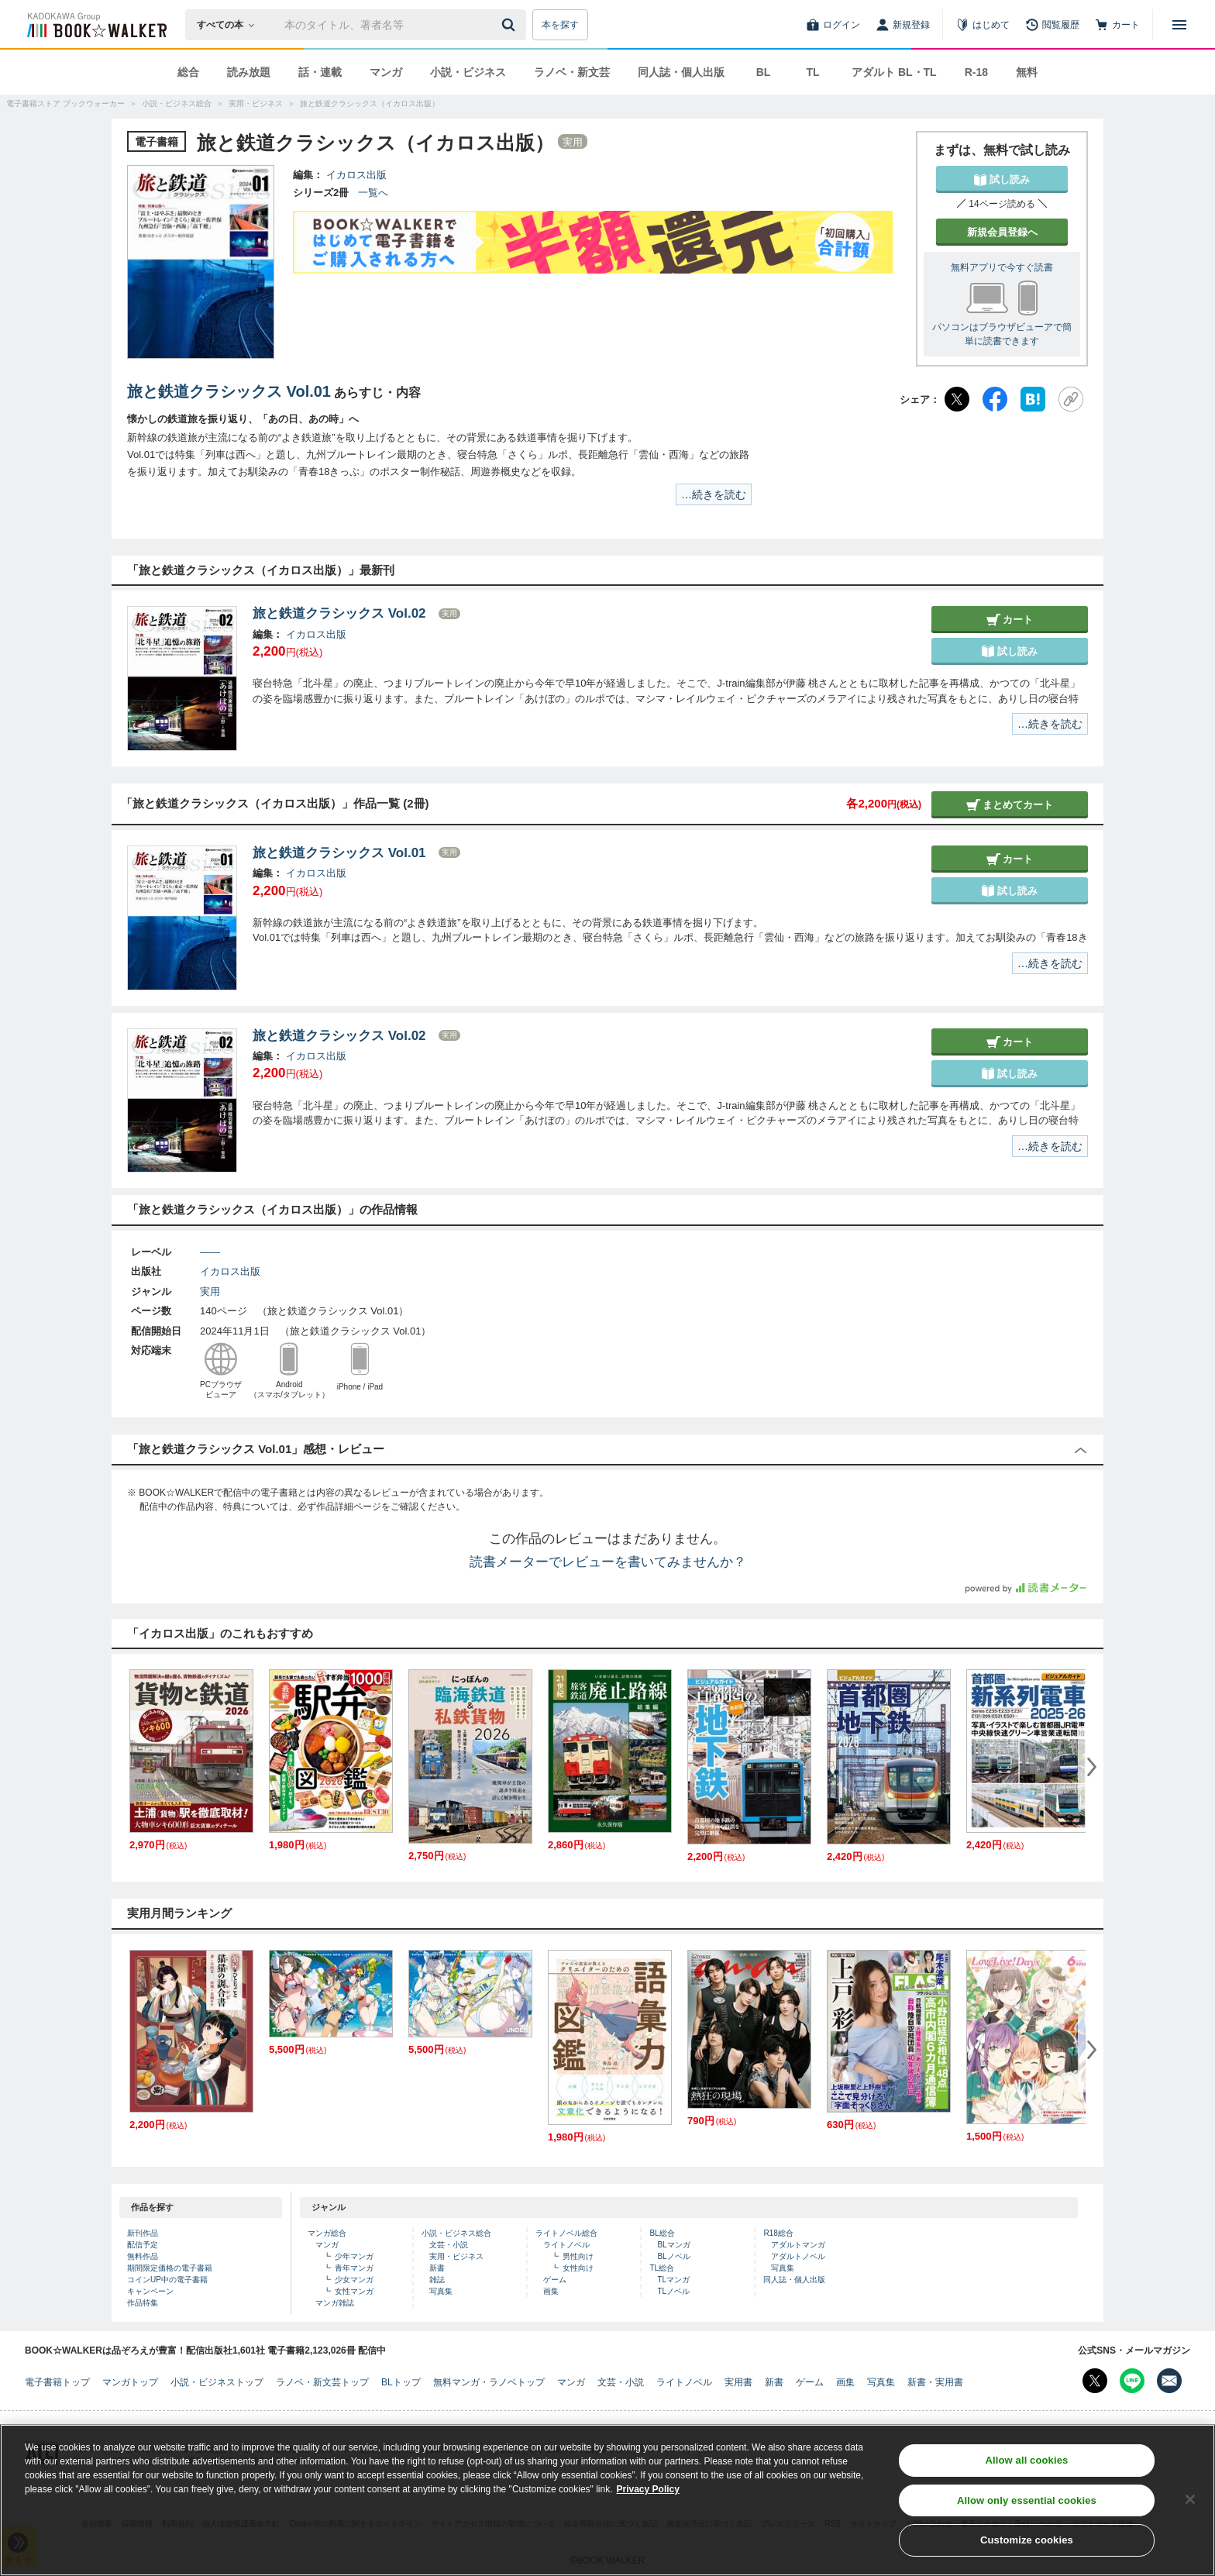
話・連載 (320, 72)
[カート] (1117, 24)
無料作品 (142, 2256)
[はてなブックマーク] (1033, 399)
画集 (551, 2291)
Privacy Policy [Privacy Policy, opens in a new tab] (648, 2493)
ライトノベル (566, 2244)
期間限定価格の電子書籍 (169, 2268)
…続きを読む (713, 494)
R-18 (976, 72)
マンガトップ (130, 2382)
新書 (437, 2268)
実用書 (738, 2382)
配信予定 (142, 2244)
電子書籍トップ (57, 2382)
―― (210, 1252)
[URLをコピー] (1071, 399)
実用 (210, 1291)
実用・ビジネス (456, 2256)
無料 (1027, 72)
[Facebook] (995, 399)
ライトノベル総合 (566, 2233)
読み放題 (248, 72)
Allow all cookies (1026, 2465)
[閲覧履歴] (1052, 24)
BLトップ (401, 2382)
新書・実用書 (935, 2382)
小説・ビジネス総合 (456, 2233)
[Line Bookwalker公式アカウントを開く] (1132, 2381)
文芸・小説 (448, 2244)
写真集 (441, 2291)
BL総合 (661, 2233)
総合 (188, 72)
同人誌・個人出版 (681, 72)
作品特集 (142, 2303)
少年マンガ (354, 2256)
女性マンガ (354, 2291)
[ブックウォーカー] (96, 25)
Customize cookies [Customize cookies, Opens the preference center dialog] (1026, 2545)
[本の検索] (230, 25)
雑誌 (437, 2279)
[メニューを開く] (1179, 25)
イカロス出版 (356, 175)
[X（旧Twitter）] (957, 399)
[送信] (510, 25)
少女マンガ (354, 2279)
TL (812, 72)
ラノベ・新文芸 (572, 72)
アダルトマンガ (798, 2244)
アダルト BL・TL (894, 72)
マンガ (386, 72)
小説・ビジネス (468, 72)
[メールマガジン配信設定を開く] (1169, 2381)
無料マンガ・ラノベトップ (489, 2382)
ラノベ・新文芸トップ (322, 2382)
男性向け (578, 2256)
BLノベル (673, 2256)
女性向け (578, 2268)
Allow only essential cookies (1026, 2505)
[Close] (1190, 2504)
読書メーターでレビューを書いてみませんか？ (608, 1562)
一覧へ (373, 192)
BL (763, 72)
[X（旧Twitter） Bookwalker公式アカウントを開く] (1095, 2381)
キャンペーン (150, 2291)
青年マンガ (354, 2268)
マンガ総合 (327, 2233)
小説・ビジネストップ (216, 2382)
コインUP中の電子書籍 (167, 2279)
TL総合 (661, 2268)
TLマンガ (673, 2279)
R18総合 (778, 2233)
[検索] (510, 25)
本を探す (560, 24)
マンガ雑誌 (334, 2303)
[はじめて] (982, 24)
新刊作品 (142, 2233)
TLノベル (673, 2291)
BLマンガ (673, 2244)
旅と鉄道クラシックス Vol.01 (229, 391)
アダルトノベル (798, 2256)
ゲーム (554, 2279)
